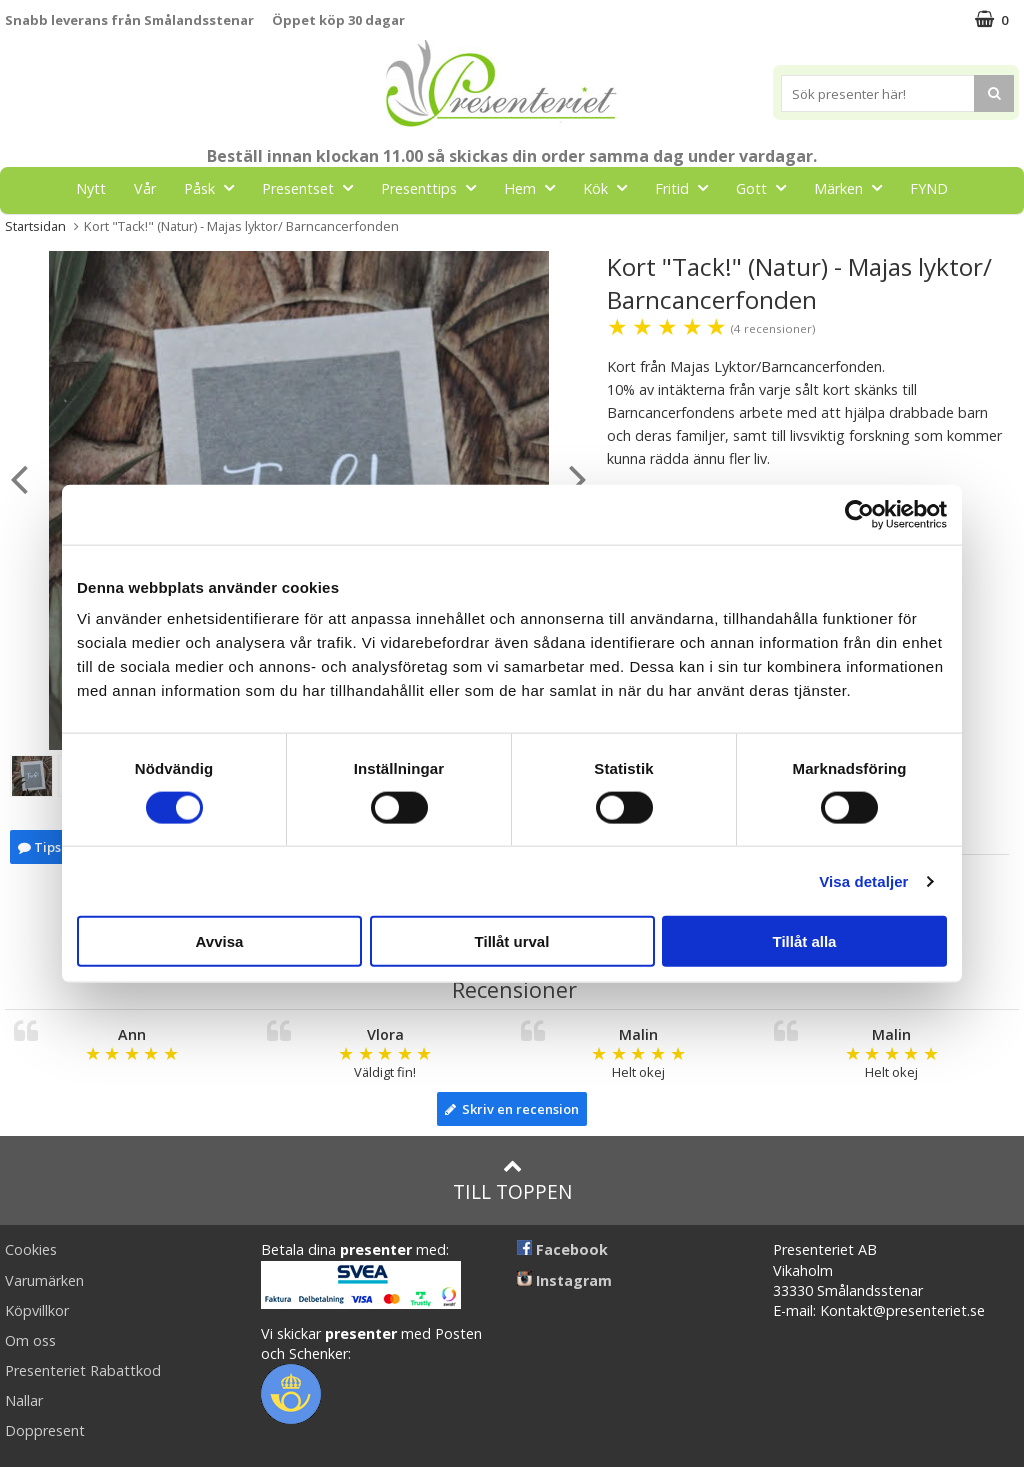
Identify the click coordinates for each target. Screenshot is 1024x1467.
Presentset (313, 187)
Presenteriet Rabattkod (83, 1370)
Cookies (31, 1249)
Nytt (91, 188)
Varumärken (44, 1280)
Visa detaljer (863, 880)
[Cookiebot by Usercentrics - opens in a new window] (859, 514)
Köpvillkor (37, 1310)
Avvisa (220, 941)
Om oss (30, 1340)
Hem (535, 187)
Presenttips (434, 187)
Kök (611, 187)
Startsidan (35, 226)
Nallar (24, 1400)
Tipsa (43, 847)
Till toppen (512, 1180)
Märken (854, 187)
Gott (767, 187)
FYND (929, 188)
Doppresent (45, 1430)
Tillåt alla (805, 941)
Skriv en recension (512, 1109)
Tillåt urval (512, 941)
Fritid (687, 187)
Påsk (215, 187)
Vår (145, 188)
